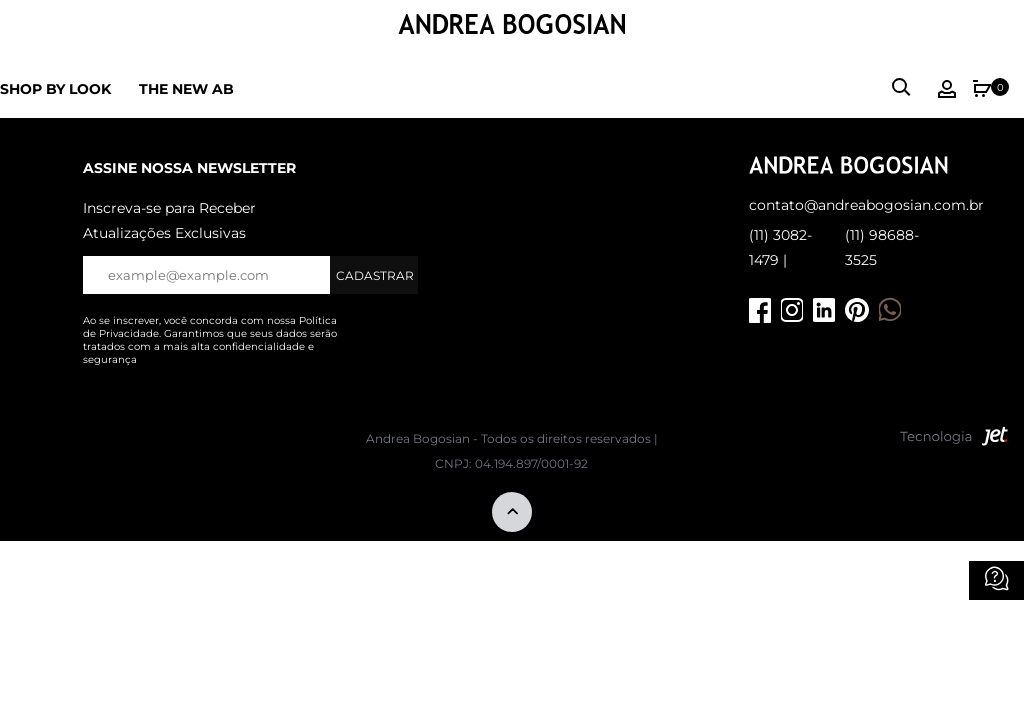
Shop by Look (55, 89)
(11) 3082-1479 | (780, 247)
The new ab (186, 89)
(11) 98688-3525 (882, 247)
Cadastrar (375, 275)
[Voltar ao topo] (512, 513)
